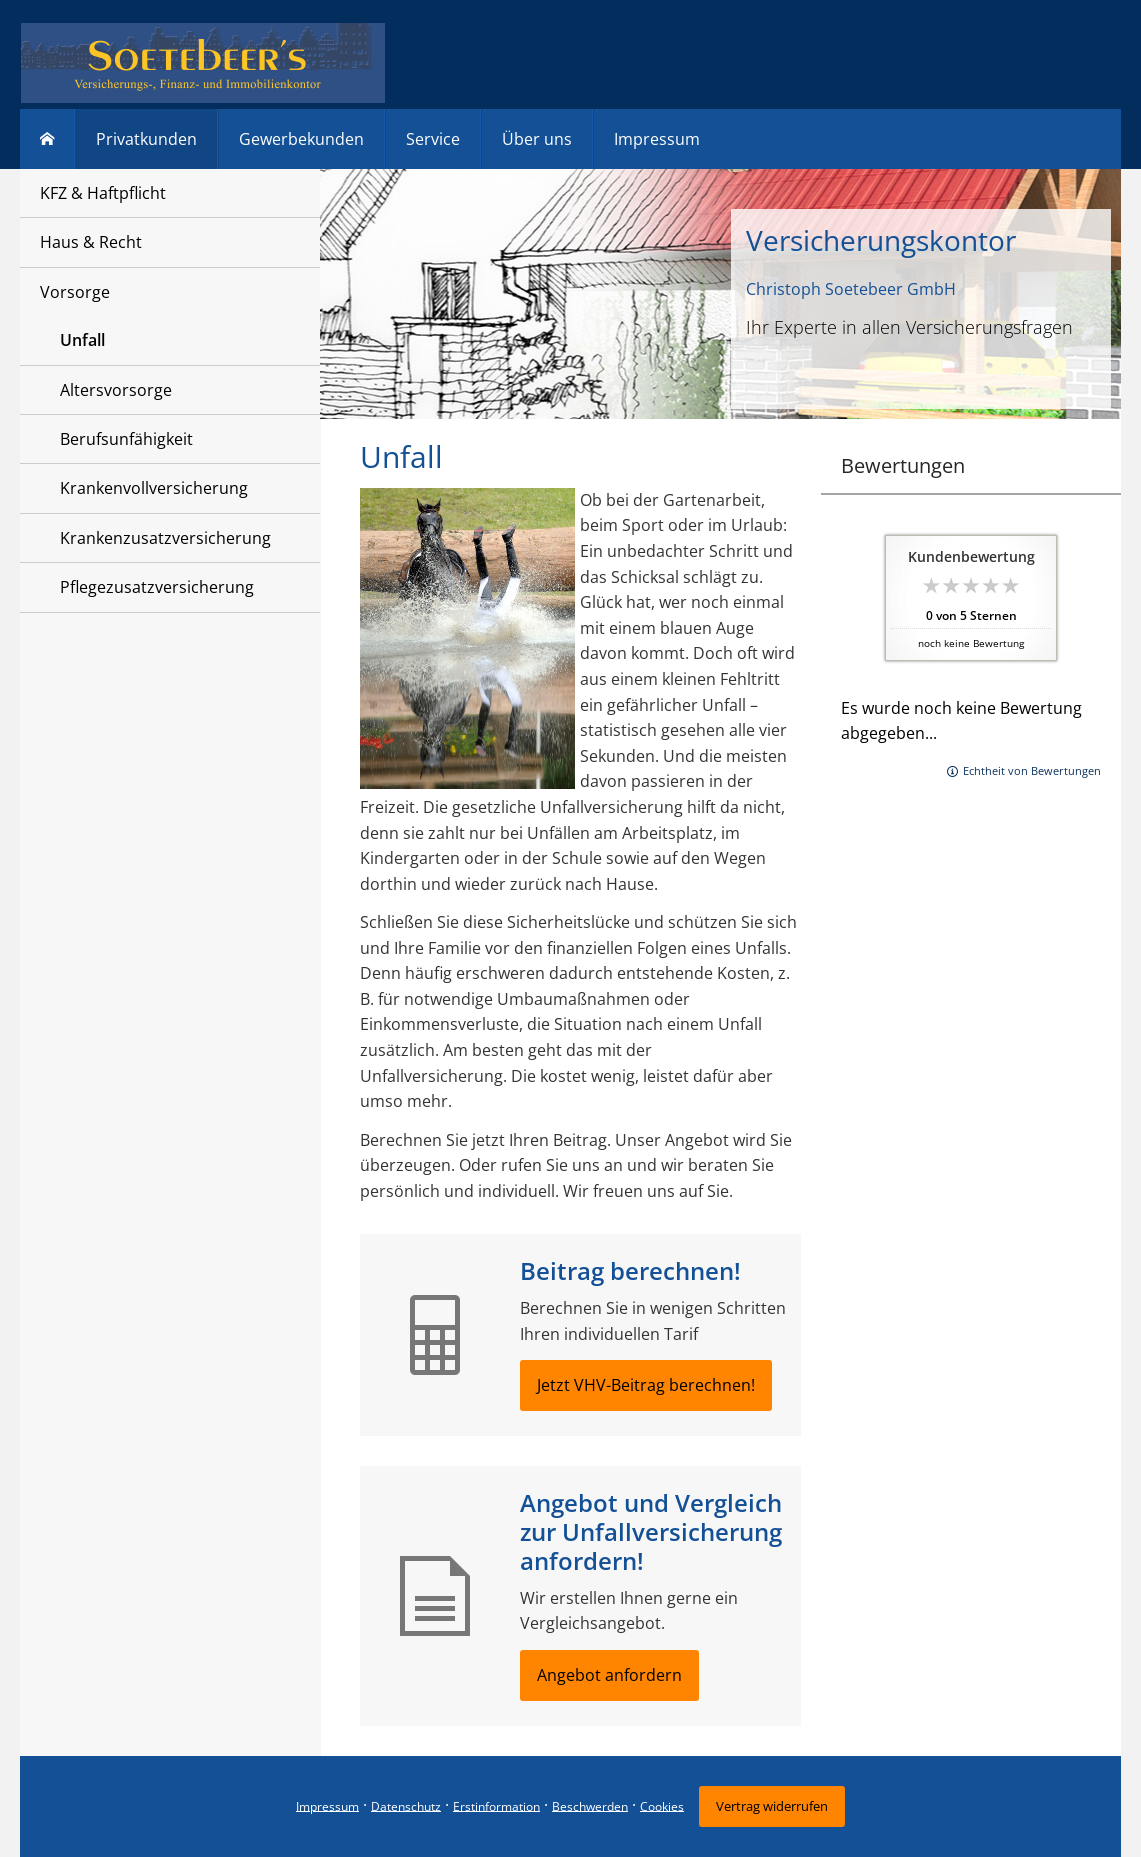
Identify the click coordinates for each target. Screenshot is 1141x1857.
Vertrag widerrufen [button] (772, 1806)
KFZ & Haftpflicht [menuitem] (103, 193)
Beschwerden (590, 1805)
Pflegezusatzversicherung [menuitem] (157, 587)
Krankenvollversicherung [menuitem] (154, 488)
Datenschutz (406, 1805)
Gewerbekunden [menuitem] (301, 139)
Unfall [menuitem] (82, 340)
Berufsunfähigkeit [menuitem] (126, 439)
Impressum (327, 1805)
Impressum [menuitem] (657, 139)
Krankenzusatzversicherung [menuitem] (165, 538)
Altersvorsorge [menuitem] (116, 390)
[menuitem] (47, 139)
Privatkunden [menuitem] (146, 139)
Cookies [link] (662, 1805)
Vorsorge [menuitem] (75, 292)
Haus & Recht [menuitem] (91, 242)
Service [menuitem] (433, 139)
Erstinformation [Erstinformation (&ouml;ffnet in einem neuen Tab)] (496, 1805)
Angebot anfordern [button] (609, 1675)
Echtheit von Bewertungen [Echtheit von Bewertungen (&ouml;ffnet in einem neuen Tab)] (1032, 770)
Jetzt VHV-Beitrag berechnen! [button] (646, 1385)
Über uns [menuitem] (537, 139)
